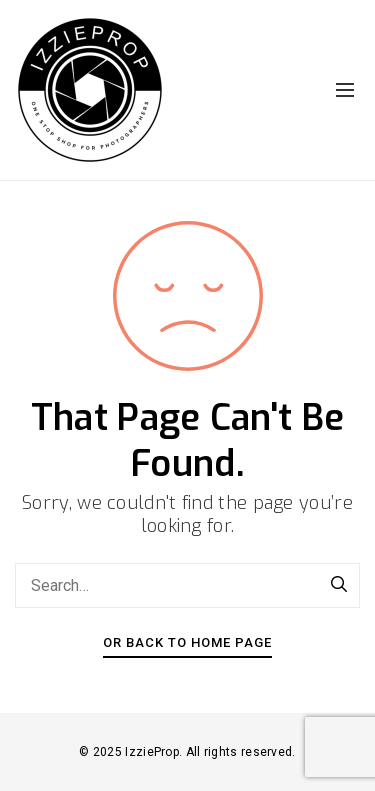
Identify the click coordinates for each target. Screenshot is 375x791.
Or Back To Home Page (187, 642)
